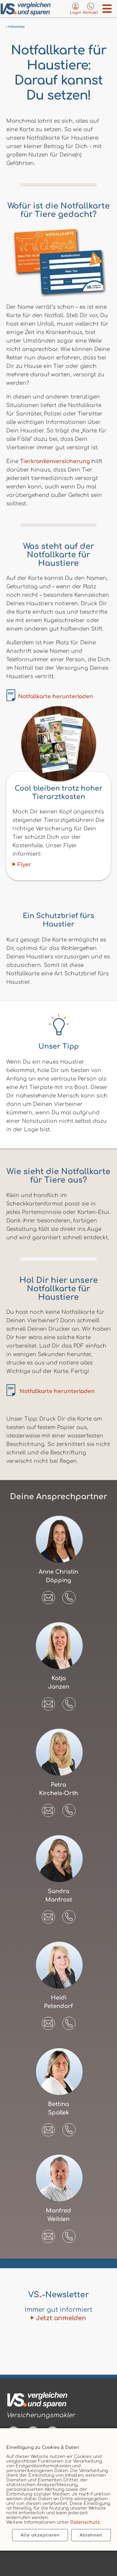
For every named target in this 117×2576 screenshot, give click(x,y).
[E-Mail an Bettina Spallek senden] (48, 2127)
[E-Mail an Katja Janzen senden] (48, 1702)
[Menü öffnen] (107, 9)
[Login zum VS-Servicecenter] (75, 8)
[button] (69, 1597)
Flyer (24, 865)
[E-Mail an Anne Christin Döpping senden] (48, 1595)
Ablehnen (91, 2535)
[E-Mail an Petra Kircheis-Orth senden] (48, 1808)
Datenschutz (85, 2522)
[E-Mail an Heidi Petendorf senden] (48, 2021)
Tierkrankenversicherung (55, 461)
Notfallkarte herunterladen (55, 696)
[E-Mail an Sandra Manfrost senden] (48, 1915)
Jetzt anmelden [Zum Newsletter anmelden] (61, 2318)
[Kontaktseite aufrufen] (90, 8)
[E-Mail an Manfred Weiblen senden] (48, 2234)
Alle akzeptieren (40, 2535)
